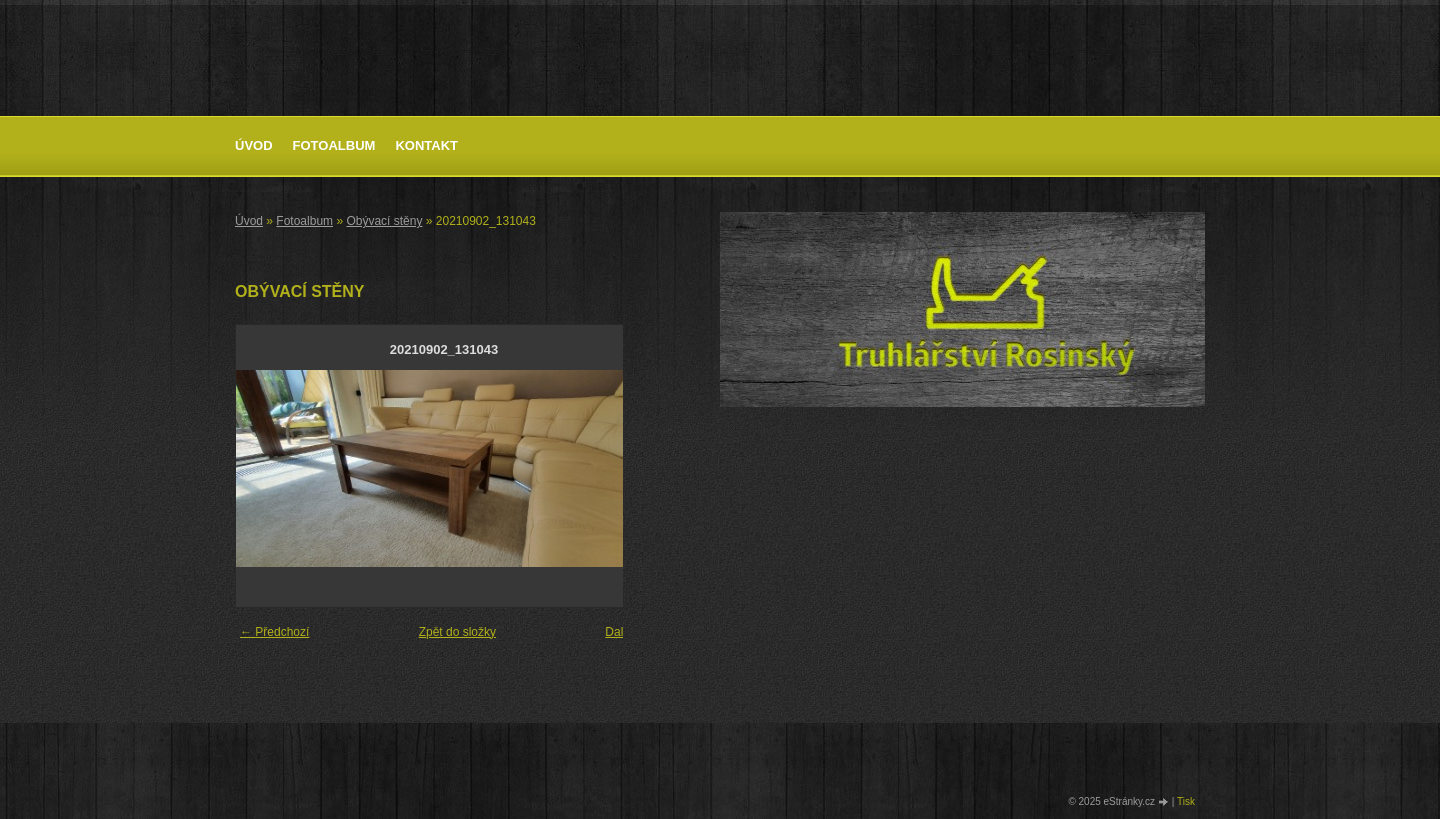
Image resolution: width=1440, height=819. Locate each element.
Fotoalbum (334, 145)
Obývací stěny (384, 221)
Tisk (1186, 801)
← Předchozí (274, 632)
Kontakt (426, 145)
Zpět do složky (457, 632)
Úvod (254, 145)
